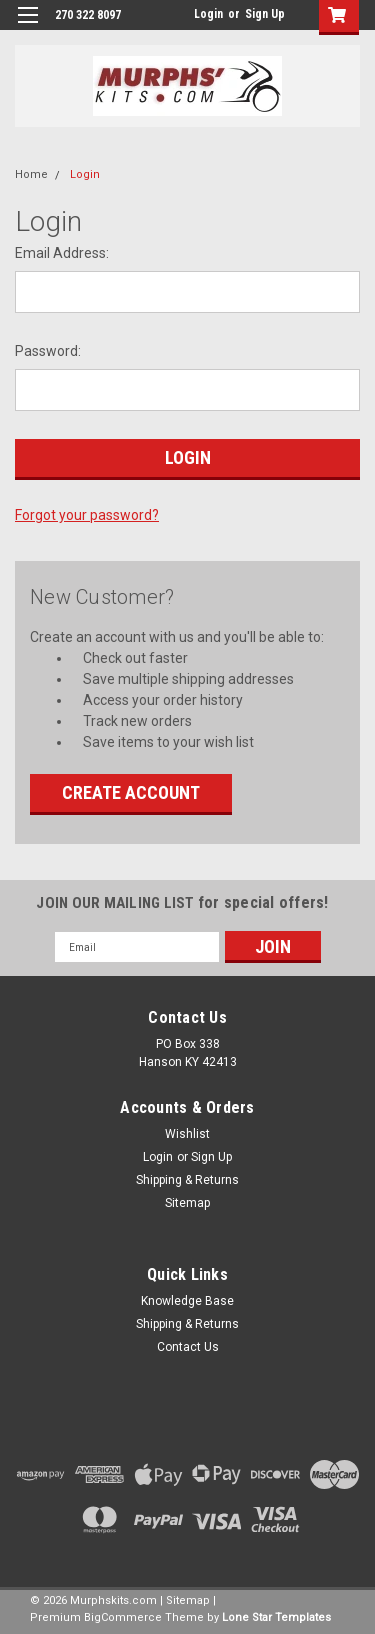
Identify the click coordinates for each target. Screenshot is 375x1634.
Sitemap (187, 1203)
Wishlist (187, 1134)
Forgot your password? (87, 515)
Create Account (131, 792)
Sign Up (265, 14)
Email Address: (62, 253)
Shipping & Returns (187, 1180)
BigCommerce (123, 1617)
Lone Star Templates (276, 1617)
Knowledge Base (187, 1301)
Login (208, 14)
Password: (48, 351)
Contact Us (188, 1347)
